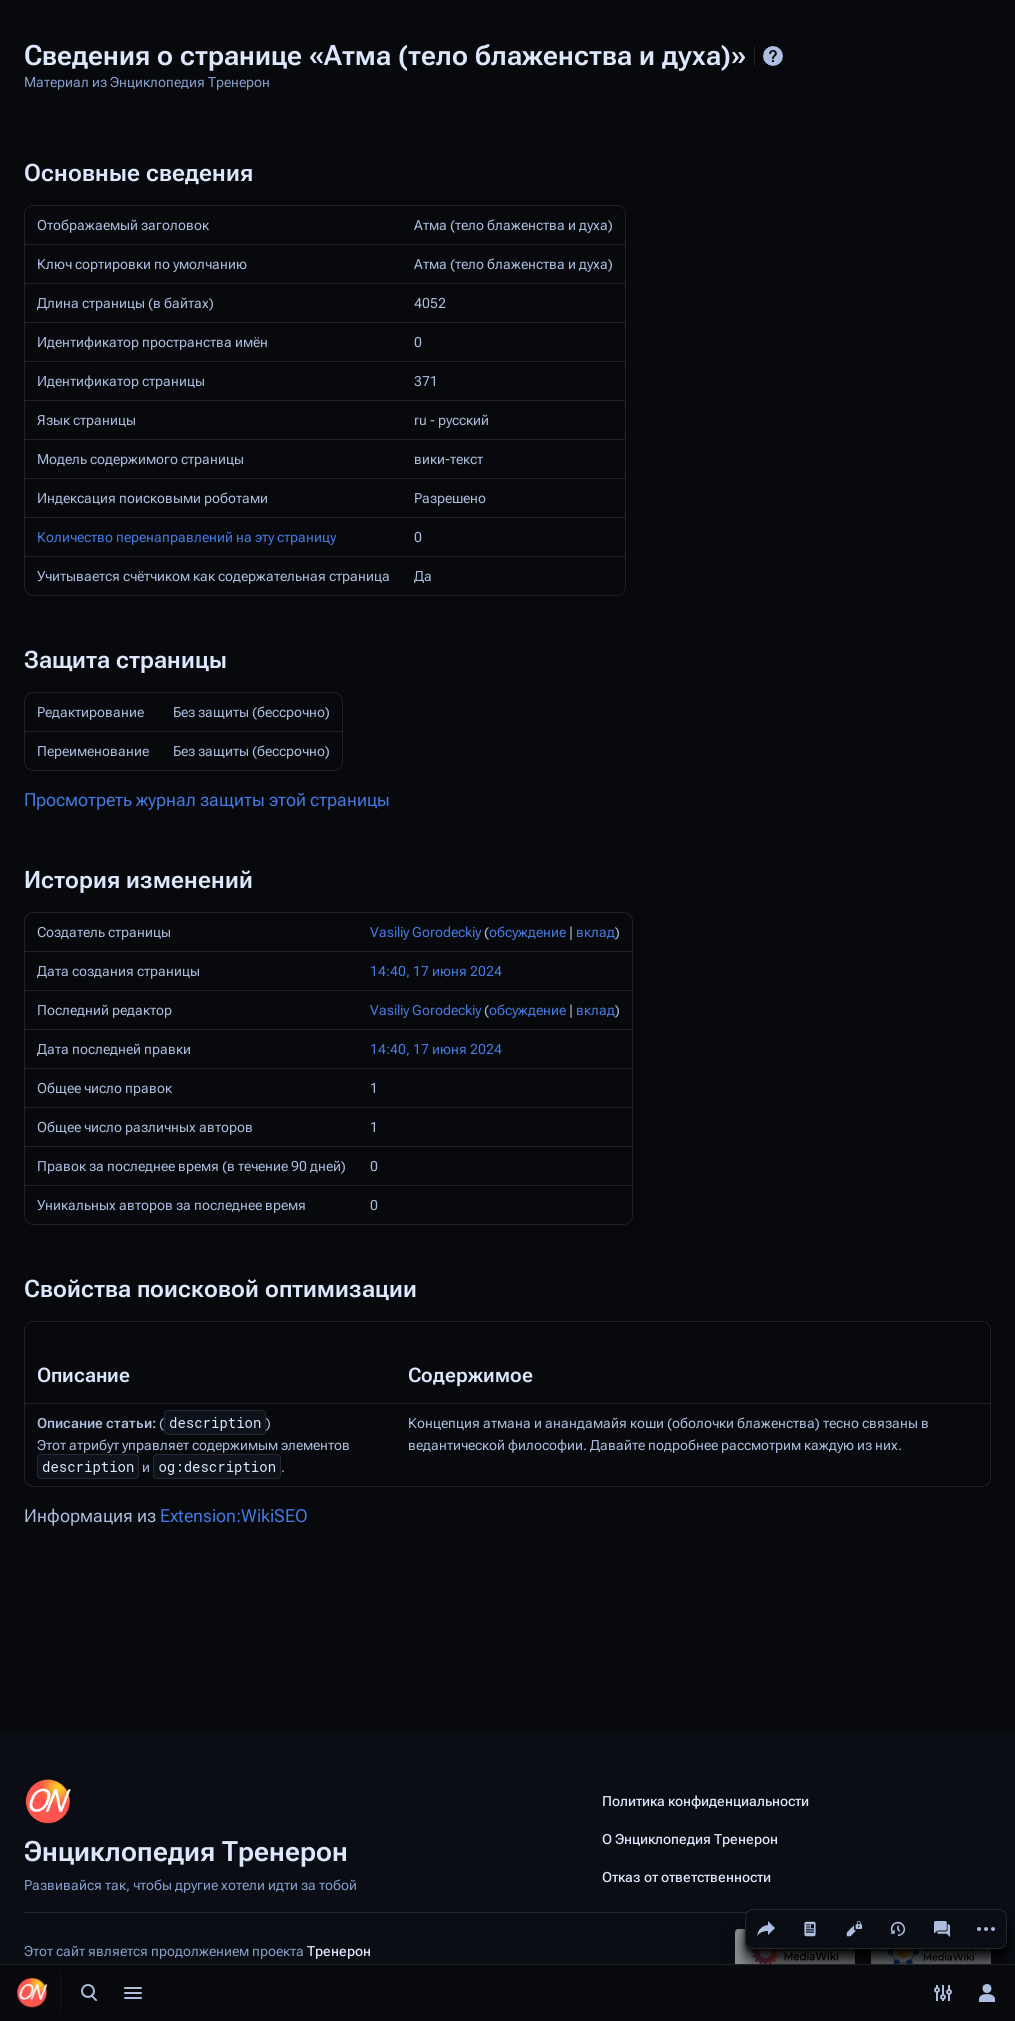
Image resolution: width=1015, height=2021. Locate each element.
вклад (595, 932)
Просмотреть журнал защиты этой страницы (207, 800)
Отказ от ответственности (686, 1877)
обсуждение (527, 932)
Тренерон (339, 1951)
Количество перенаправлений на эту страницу (186, 537)
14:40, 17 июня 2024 (436, 971)
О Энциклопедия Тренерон (690, 1839)
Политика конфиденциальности (705, 1801)
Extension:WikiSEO (234, 1516)
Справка (773, 56)
